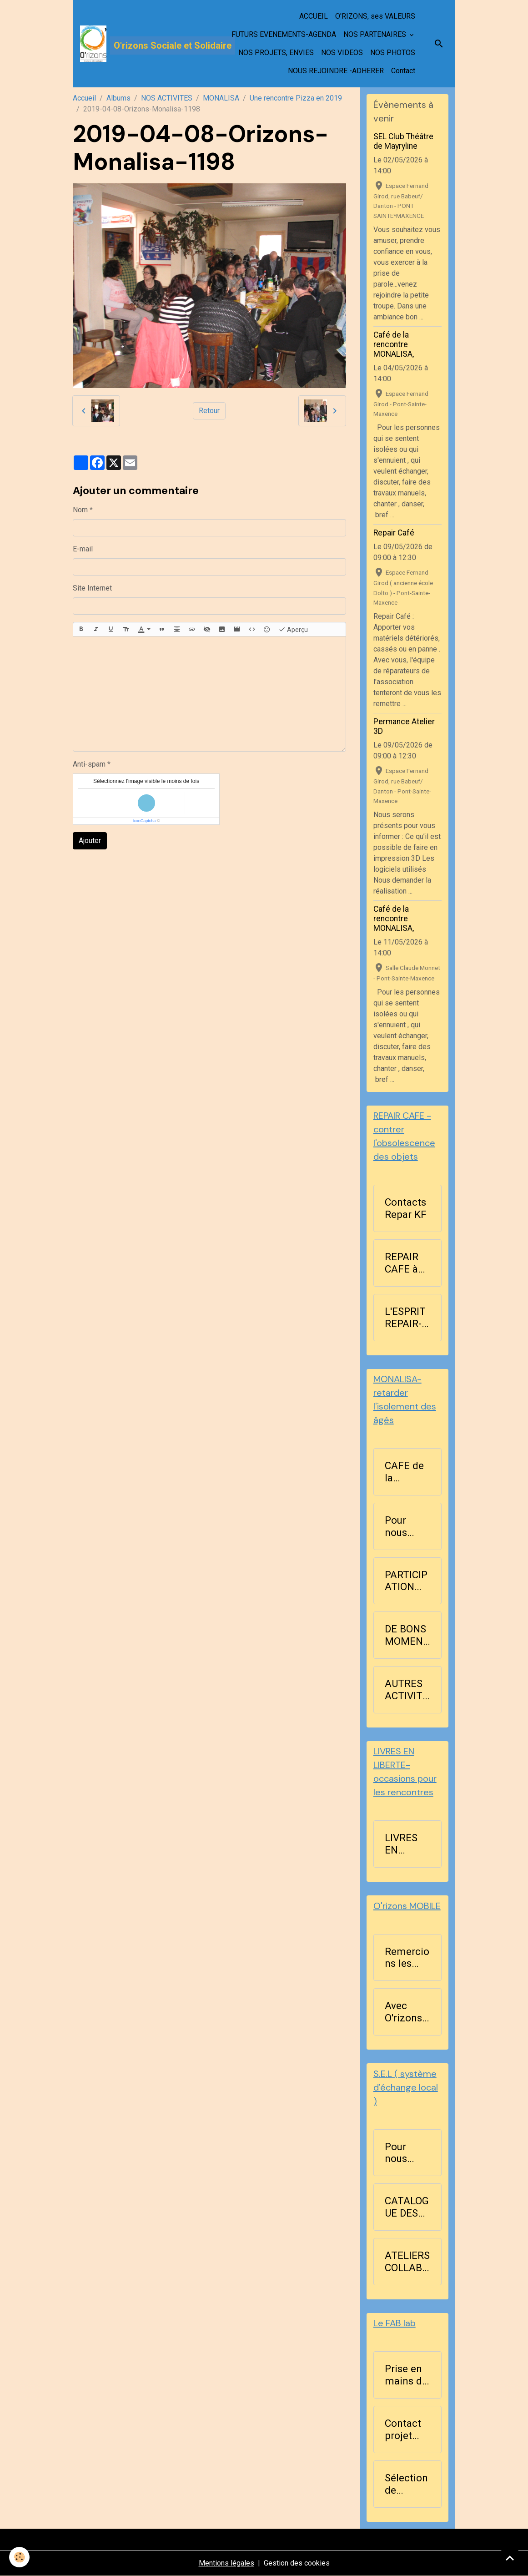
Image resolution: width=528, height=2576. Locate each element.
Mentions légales (226, 2563)
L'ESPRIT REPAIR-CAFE (405, 1317)
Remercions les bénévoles (407, 1957)
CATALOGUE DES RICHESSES (407, 2207)
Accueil (84, 98)
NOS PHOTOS (392, 52)
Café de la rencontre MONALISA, (393, 344)
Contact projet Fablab (403, 2429)
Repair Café (393, 532)
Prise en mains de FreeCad (406, 2375)
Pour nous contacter (407, 1526)
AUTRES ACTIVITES (406, 1689)
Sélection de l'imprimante (407, 2484)
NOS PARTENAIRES (375, 34)
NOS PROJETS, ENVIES (276, 52)
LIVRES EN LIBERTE (404, 1844)
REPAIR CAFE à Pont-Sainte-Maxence (406, 1263)
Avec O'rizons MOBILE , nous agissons (405, 2012)
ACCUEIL (313, 16)
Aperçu (293, 629)
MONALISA (221, 98)
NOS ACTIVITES (166, 98)
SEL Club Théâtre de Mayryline (403, 141)
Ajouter (90, 840)
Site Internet (92, 588)
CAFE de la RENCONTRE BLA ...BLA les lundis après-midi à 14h (406, 1472)
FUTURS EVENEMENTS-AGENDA (283, 34)
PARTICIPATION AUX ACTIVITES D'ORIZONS (407, 1581)
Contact (403, 70)
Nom (80, 509)
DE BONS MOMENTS (407, 1635)
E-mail (83, 549)
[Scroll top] (509, 2557)
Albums (118, 98)
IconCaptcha (144, 820)
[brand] (144, 43)
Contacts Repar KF (406, 1208)
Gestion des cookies (297, 2563)
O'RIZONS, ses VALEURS (375, 16)
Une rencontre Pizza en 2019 (296, 98)
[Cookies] (19, 2557)
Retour (209, 410)
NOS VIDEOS (342, 52)
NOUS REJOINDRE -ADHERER (336, 70)
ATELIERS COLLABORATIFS (407, 2261)
